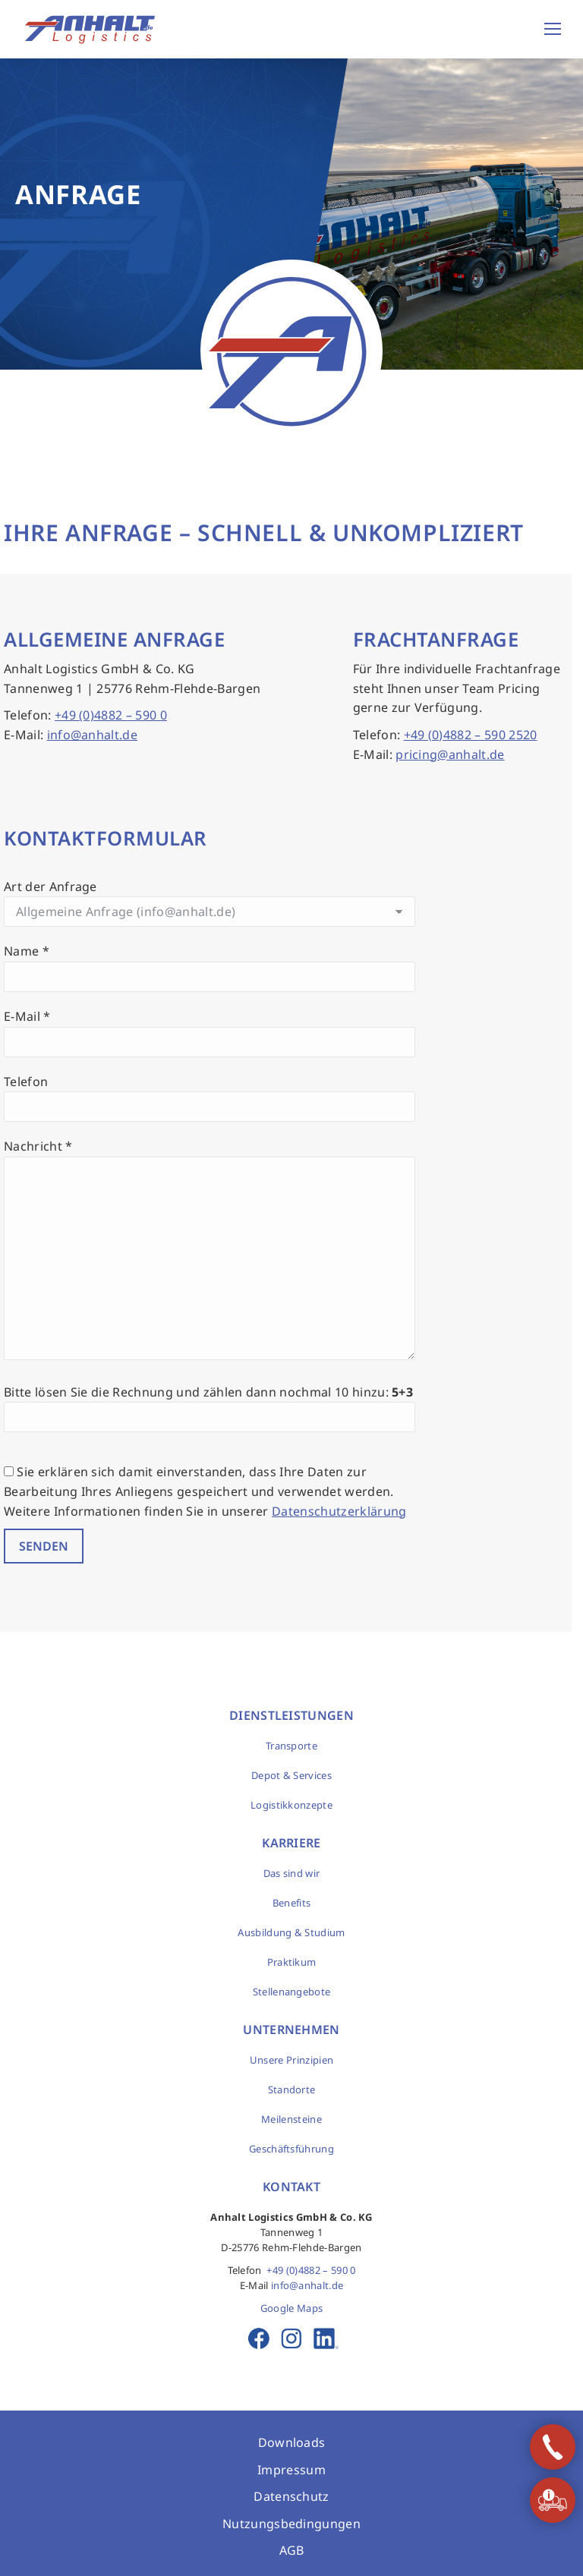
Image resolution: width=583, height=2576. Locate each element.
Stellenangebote (292, 1991)
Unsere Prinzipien (291, 2060)
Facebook (259, 2338)
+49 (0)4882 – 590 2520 (470, 734)
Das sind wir (291, 1873)
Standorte (292, 2089)
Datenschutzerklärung (339, 1511)
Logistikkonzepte (291, 1805)
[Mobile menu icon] (552, 29)
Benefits (292, 1903)
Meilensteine (291, 2119)
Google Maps (291, 2308)
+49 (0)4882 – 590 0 (111, 715)
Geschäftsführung (291, 2149)
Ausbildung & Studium (291, 1932)
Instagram (291, 2338)
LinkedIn (324, 2338)
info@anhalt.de (92, 734)
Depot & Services (291, 1775)
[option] (291, 214)
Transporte (291, 1745)
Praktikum (292, 1962)
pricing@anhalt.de (449, 754)
